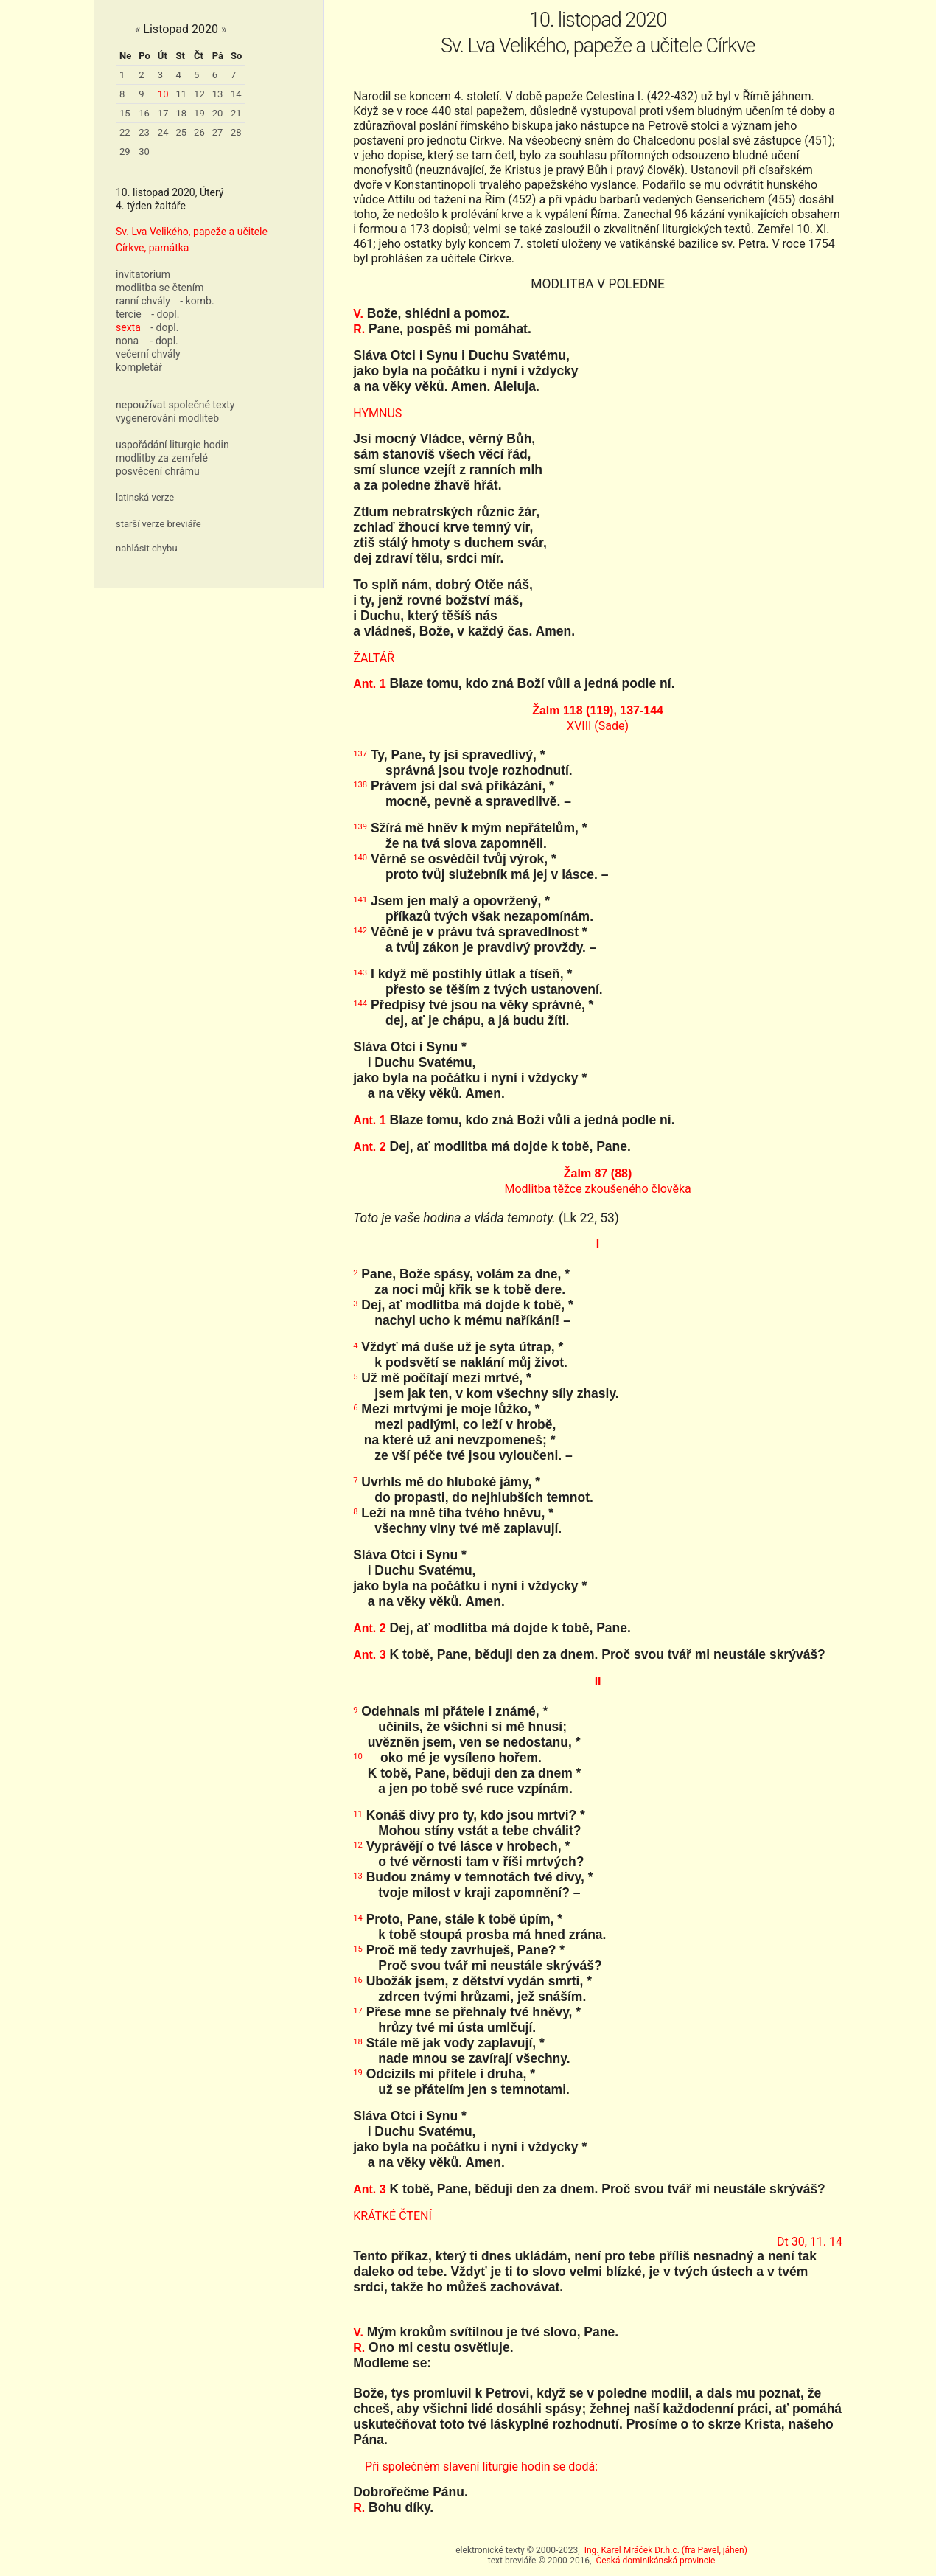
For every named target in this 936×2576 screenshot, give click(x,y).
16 (144, 113)
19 (199, 113)
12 (199, 94)
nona (127, 341)
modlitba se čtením (159, 287)
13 (217, 94)
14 (236, 94)
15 (124, 113)
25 (180, 132)
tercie (129, 314)
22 (124, 132)
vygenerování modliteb (167, 418)
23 (144, 132)
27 (217, 132)
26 (199, 132)
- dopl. (165, 314)
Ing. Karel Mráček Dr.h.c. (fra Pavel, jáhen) (665, 2550)
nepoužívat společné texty (175, 405)
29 (124, 151)
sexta (128, 327)
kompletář (139, 367)
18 (180, 113)
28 (236, 132)
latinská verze (145, 497)
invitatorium (143, 274)
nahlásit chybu (147, 548)
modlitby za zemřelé (162, 458)
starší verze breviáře (158, 523)
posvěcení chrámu (158, 471)
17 (163, 113)
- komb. (197, 301)
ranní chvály (143, 301)
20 (217, 113)
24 (163, 132)
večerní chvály (148, 354)
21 (236, 113)
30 (144, 151)
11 (180, 94)
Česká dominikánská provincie (655, 2560)
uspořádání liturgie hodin (172, 444)
